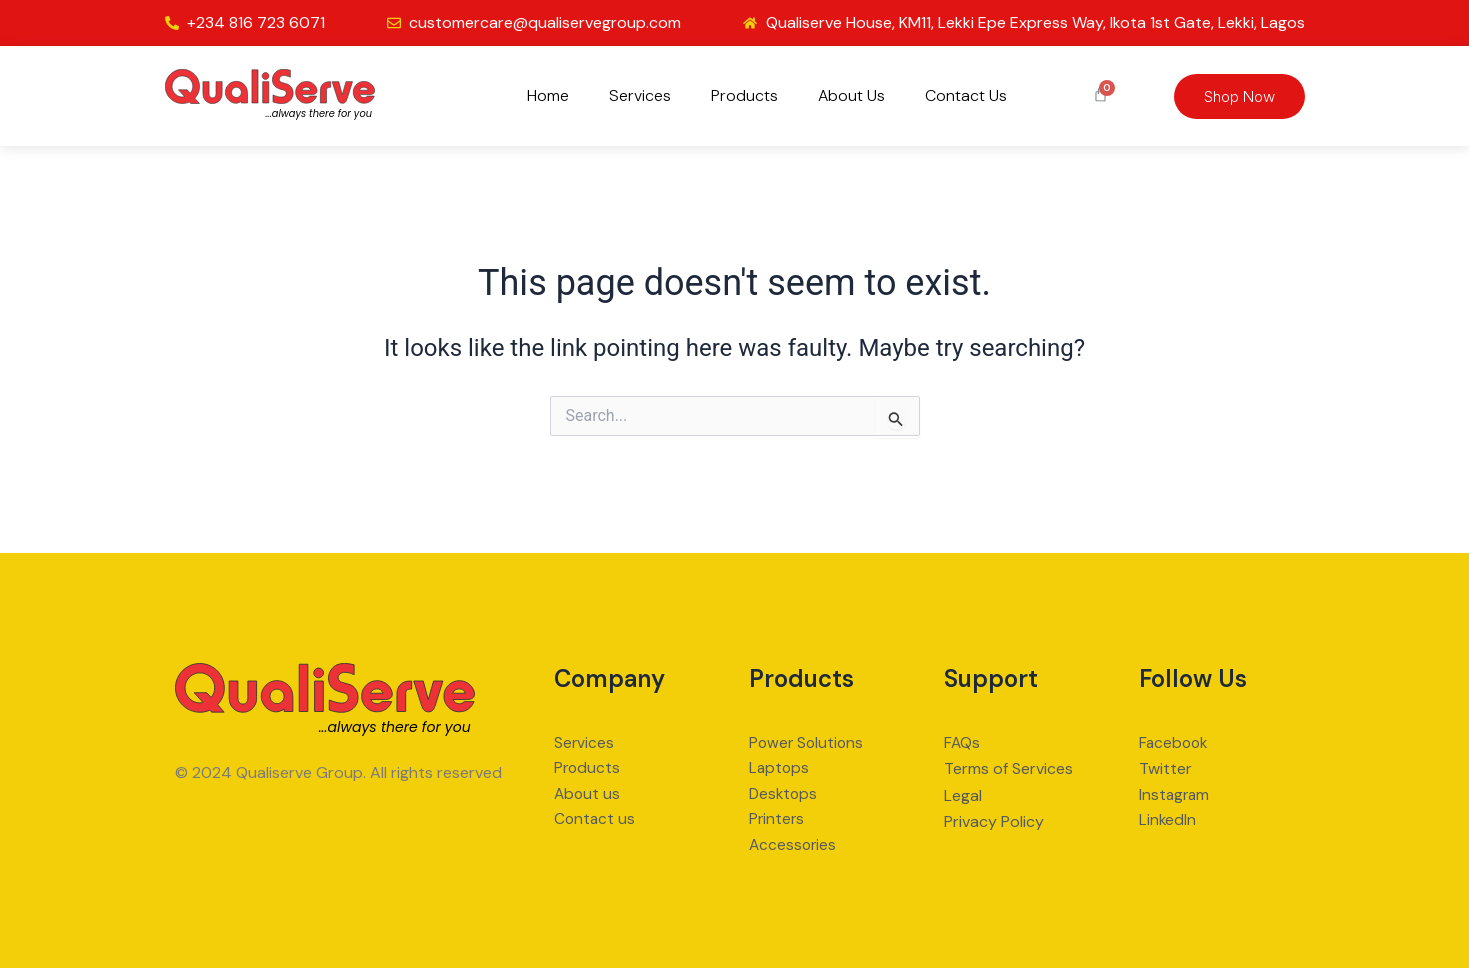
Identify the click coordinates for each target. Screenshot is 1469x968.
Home (548, 95)
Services (640, 95)
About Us (851, 95)
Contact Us (966, 95)
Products (744, 95)
